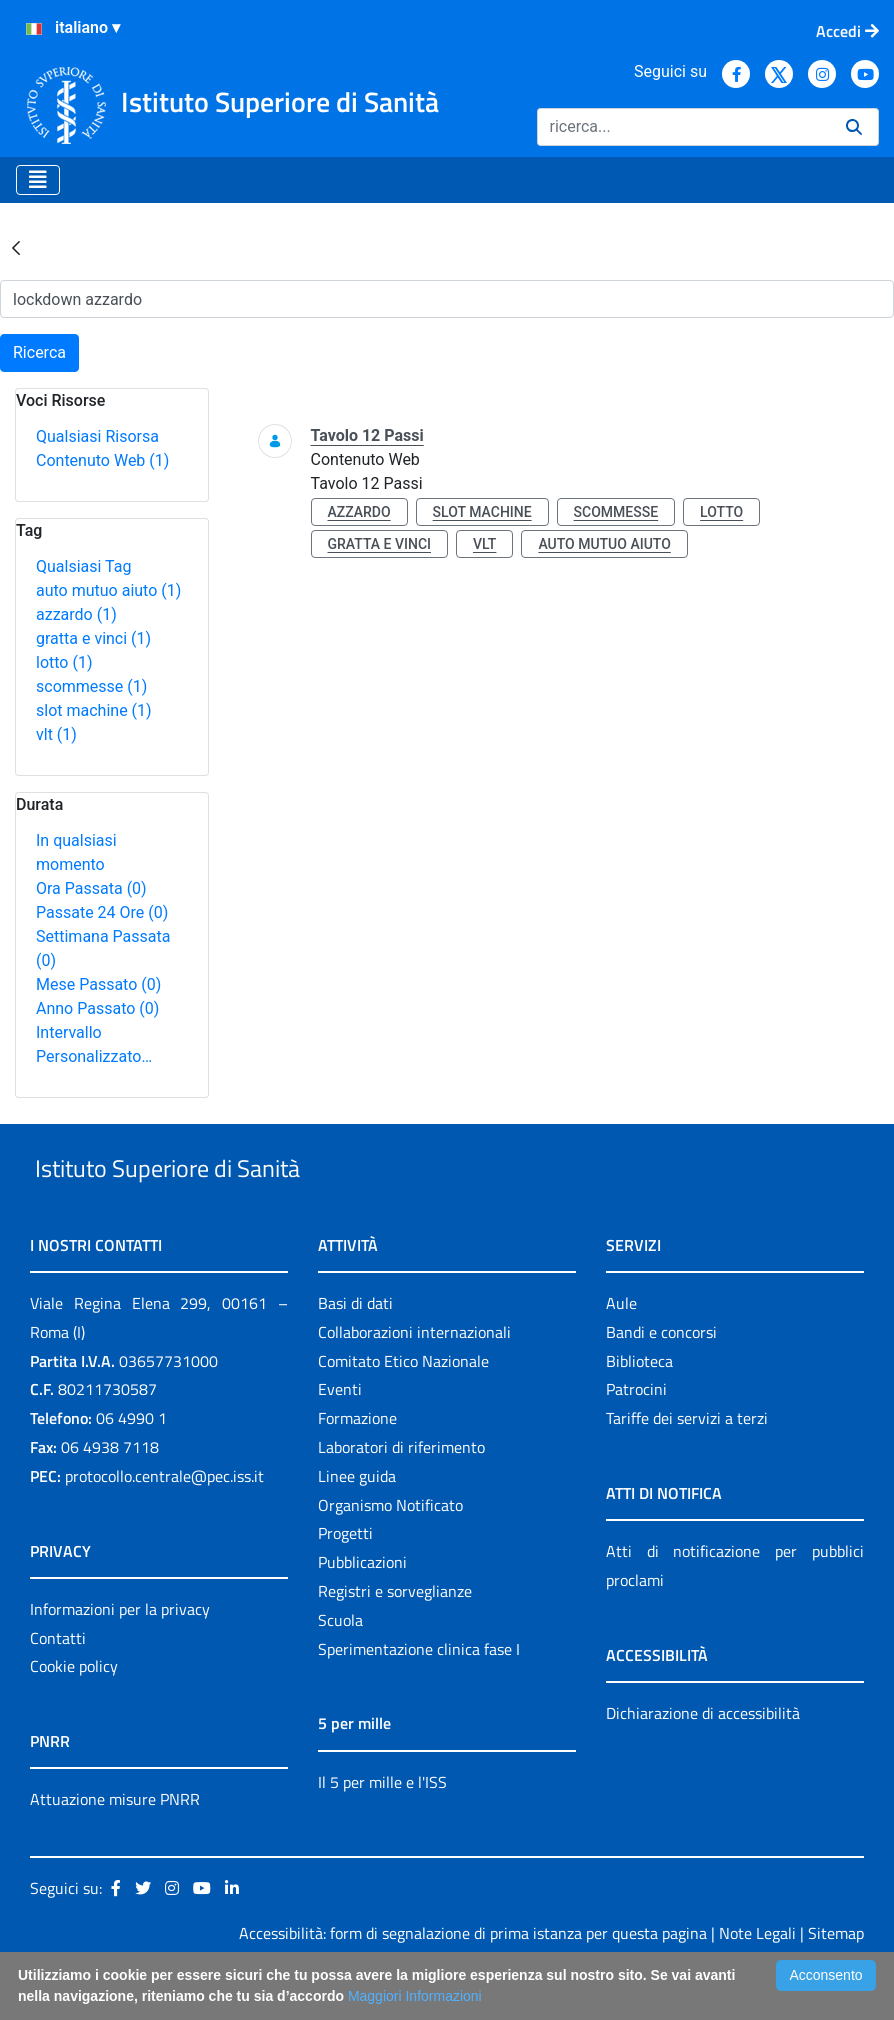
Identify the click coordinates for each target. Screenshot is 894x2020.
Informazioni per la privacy (120, 1655)
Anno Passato (97, 1008)
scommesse (91, 686)
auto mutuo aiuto (108, 590)
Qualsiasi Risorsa (97, 436)
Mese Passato (98, 984)
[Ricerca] (684, 127)
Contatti (58, 1684)
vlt (56, 734)
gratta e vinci (93, 638)
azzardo (76, 614)
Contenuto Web (102, 460)
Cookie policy (74, 1713)
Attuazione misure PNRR (115, 1846)
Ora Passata (91, 888)
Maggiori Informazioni (415, 1996)
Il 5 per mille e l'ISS (382, 1828)
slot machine (94, 710)
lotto (64, 662)
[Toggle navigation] (38, 180)
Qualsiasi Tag (83, 566)
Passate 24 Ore (102, 912)
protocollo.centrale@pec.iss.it (164, 1522)
